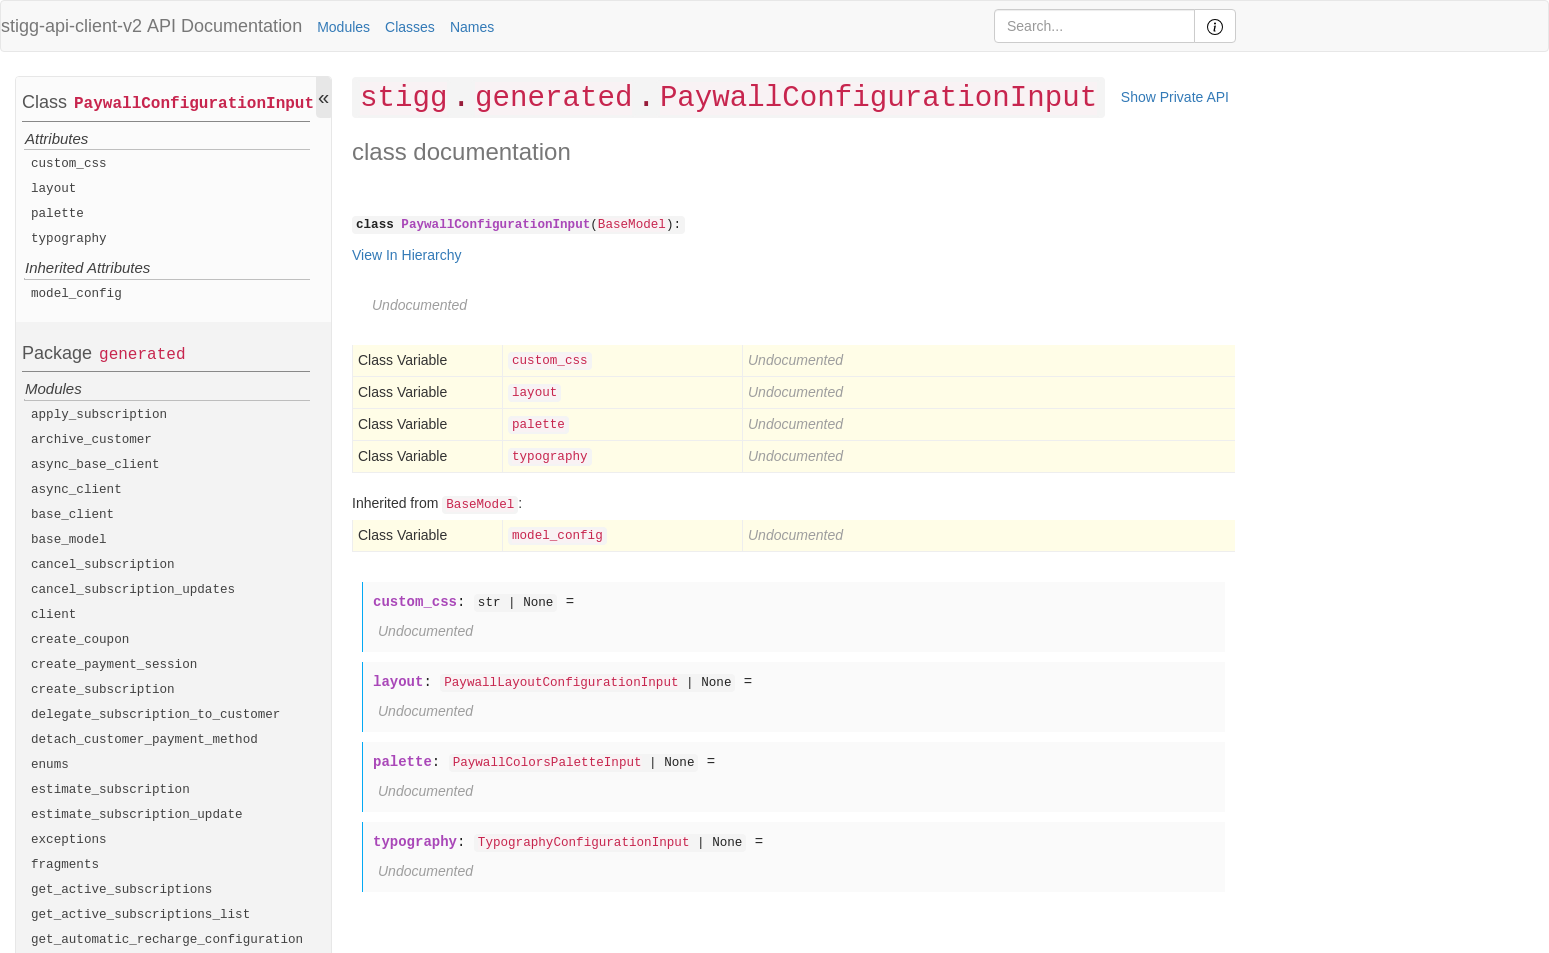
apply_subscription (99, 415)
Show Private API (1175, 97)
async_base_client (95, 465)
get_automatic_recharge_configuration (167, 940)
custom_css (69, 164)
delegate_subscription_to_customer (155, 715)
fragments (65, 865)
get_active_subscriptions (121, 890)
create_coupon (80, 640)
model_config (76, 294)
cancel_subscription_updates (133, 590)
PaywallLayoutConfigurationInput (561, 683)
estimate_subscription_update (137, 815)
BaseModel (632, 225)
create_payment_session (114, 665)
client (53, 615)
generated (142, 355)
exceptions (69, 840)
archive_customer (91, 440)
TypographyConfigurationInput (584, 843)
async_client (76, 490)
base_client (72, 515)
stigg (403, 98)
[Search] (1094, 26)
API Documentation (224, 26)
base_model (69, 540)
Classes (410, 27)
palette (57, 214)
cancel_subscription (103, 565)
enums (50, 765)
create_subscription (103, 690)
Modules (343, 27)
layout (53, 189)
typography (69, 239)
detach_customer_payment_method (144, 740)
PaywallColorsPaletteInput (547, 763)
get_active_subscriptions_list (140, 915)
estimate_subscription (110, 790)
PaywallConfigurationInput (194, 104)
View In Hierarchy (406, 255)
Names (472, 27)
